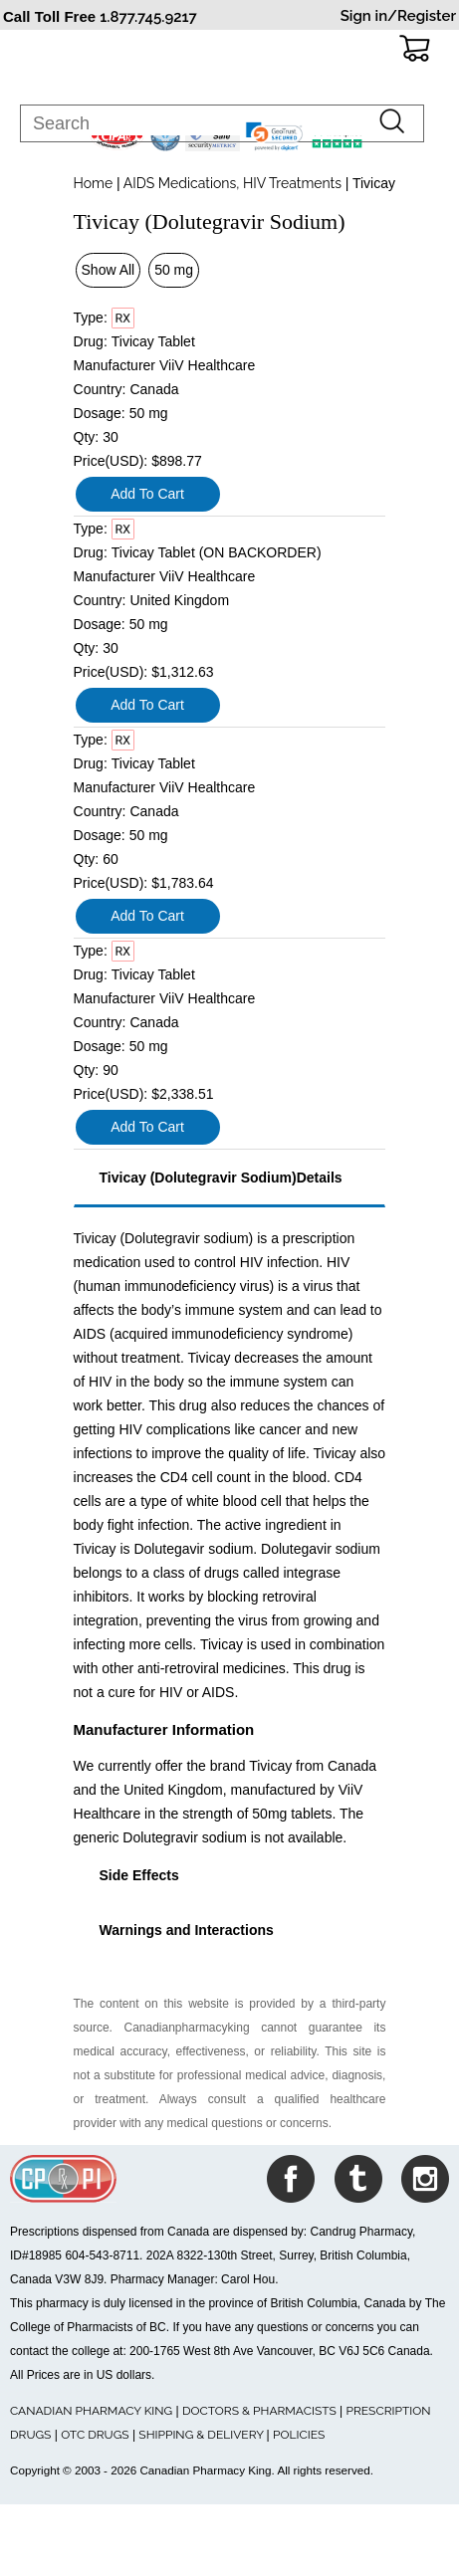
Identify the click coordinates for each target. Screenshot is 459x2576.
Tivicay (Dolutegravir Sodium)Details (221, 1177)
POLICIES (299, 2435)
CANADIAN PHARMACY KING (91, 2411)
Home (94, 183)
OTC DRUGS (94, 2435)
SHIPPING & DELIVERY (202, 2435)
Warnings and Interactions (187, 1930)
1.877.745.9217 (148, 17)
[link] (275, 136)
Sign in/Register (398, 16)
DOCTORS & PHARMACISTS (259, 2411)
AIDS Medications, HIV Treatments (232, 183)
